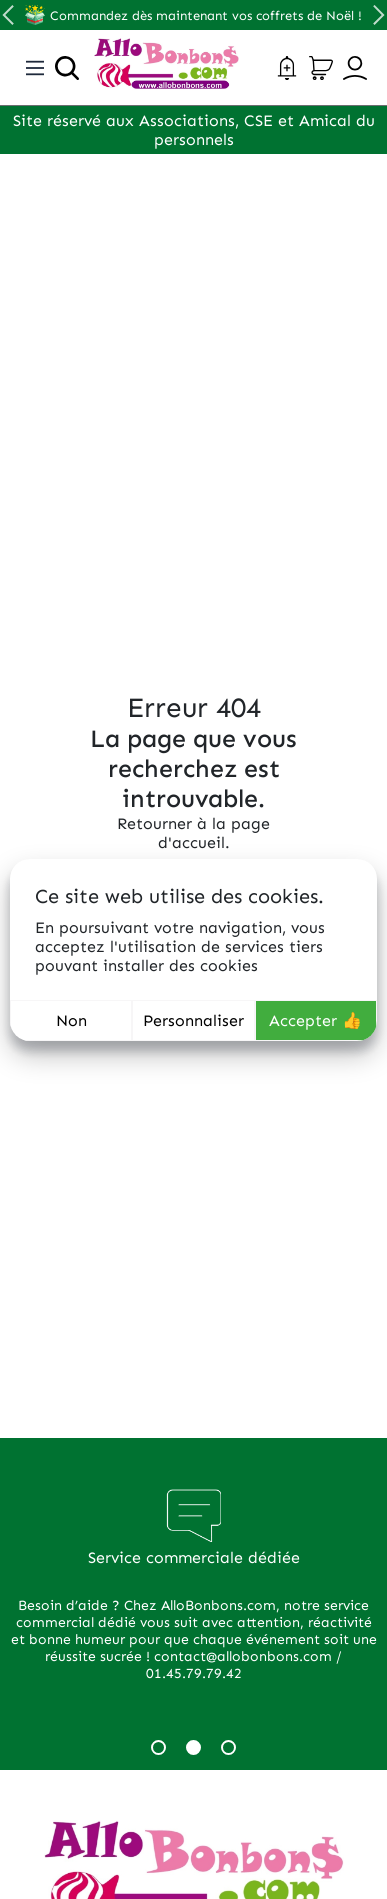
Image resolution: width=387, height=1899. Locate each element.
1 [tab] (158, 1747)
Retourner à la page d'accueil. (193, 833)
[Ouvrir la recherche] (67, 68)
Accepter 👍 (315, 1020)
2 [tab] (193, 1747)
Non (71, 1020)
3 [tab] (228, 1747)
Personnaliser (193, 1020)
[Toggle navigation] (35, 68)
